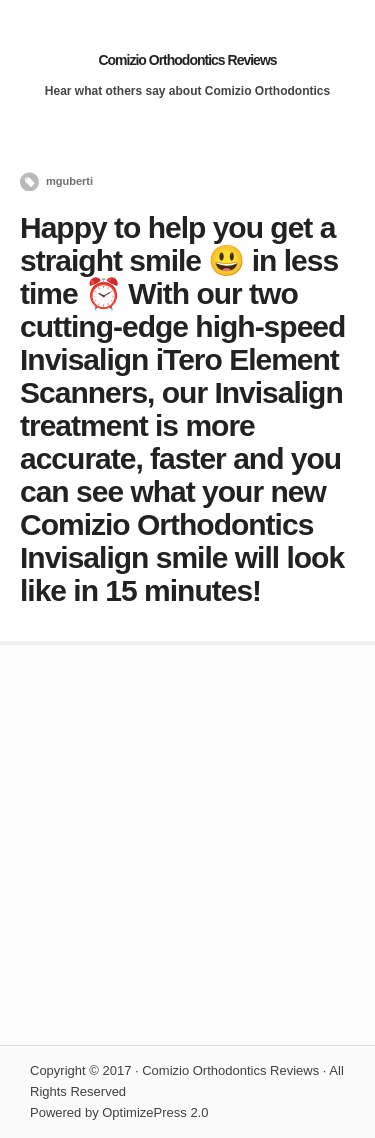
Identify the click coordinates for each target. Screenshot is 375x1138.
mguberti (69, 181)
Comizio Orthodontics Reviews (187, 60)
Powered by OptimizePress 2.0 (119, 1112)
